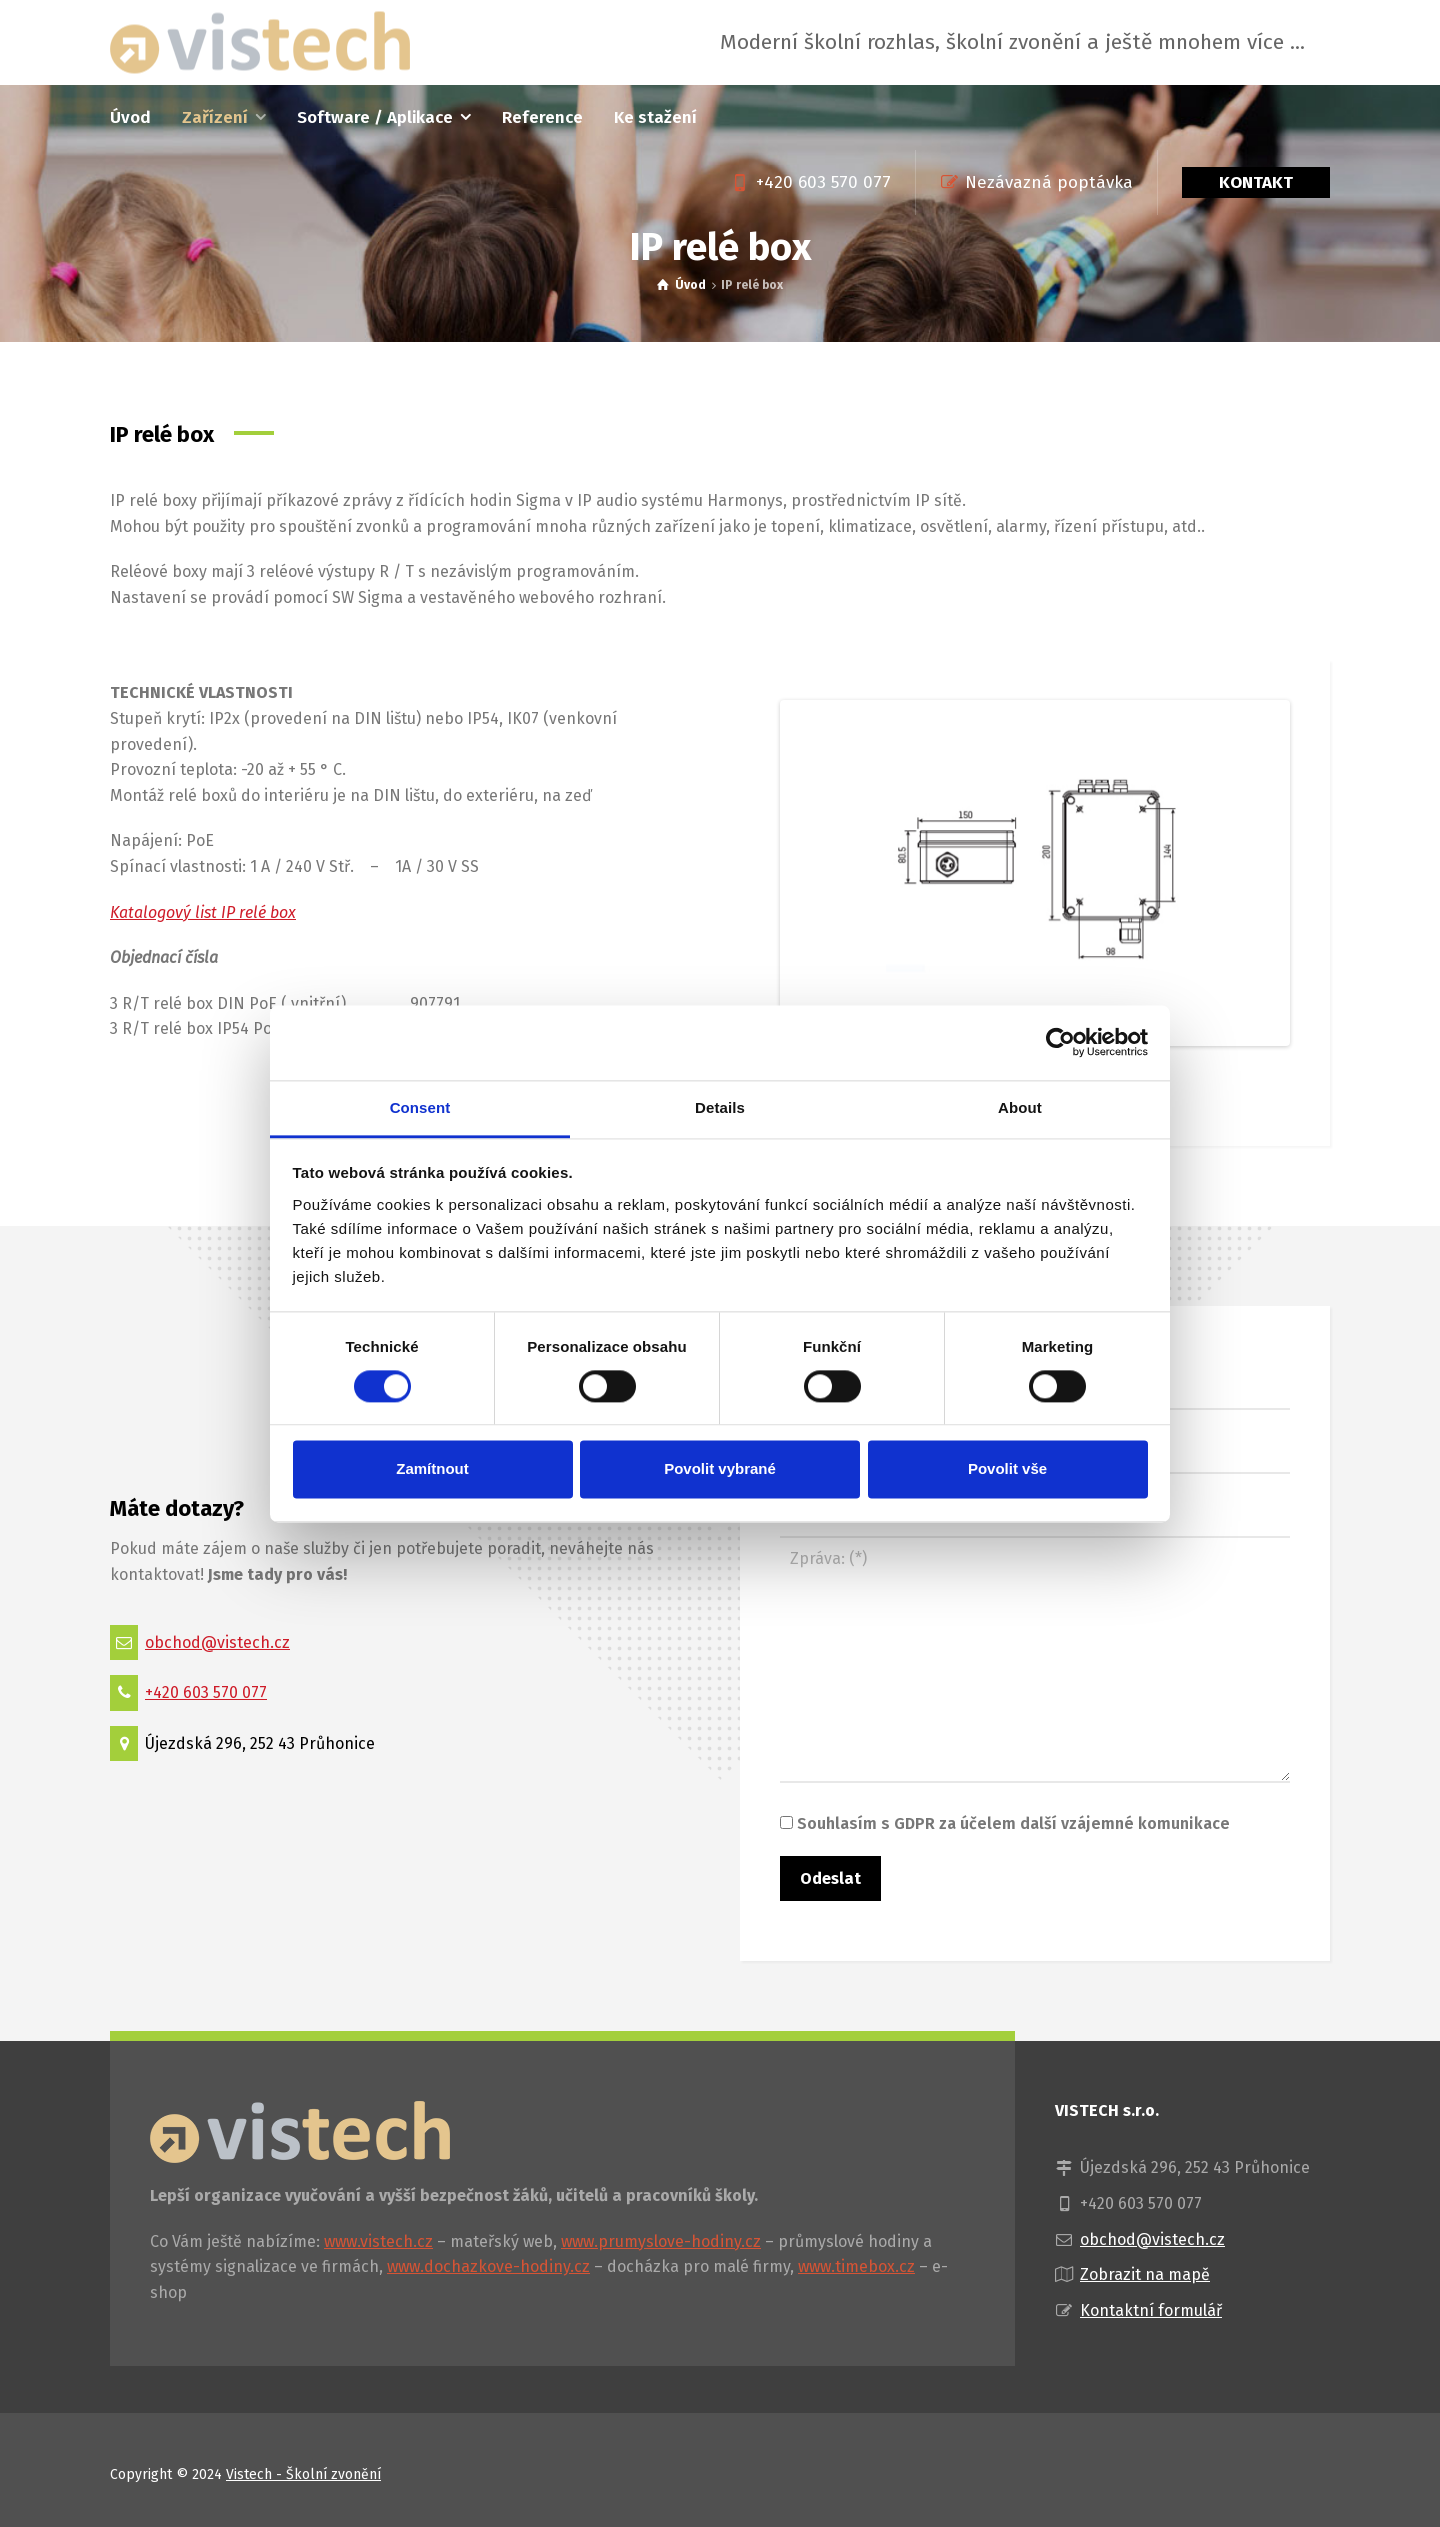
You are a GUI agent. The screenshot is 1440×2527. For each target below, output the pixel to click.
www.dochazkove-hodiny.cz (488, 2266)
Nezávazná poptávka (1049, 182)
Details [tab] (720, 1107)
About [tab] (1020, 1107)
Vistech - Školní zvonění (303, 2474)
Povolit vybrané (720, 1469)
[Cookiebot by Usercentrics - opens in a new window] (1060, 1042)
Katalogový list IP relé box (203, 912)
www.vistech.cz (378, 2241)
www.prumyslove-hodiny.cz (661, 2241)
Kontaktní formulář (1151, 2310)
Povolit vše (1007, 1469)
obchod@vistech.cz (217, 1642)
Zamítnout (432, 1469)
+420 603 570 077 (823, 182)
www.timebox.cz (856, 2266)
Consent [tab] (420, 1107)
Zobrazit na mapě (1145, 2274)
